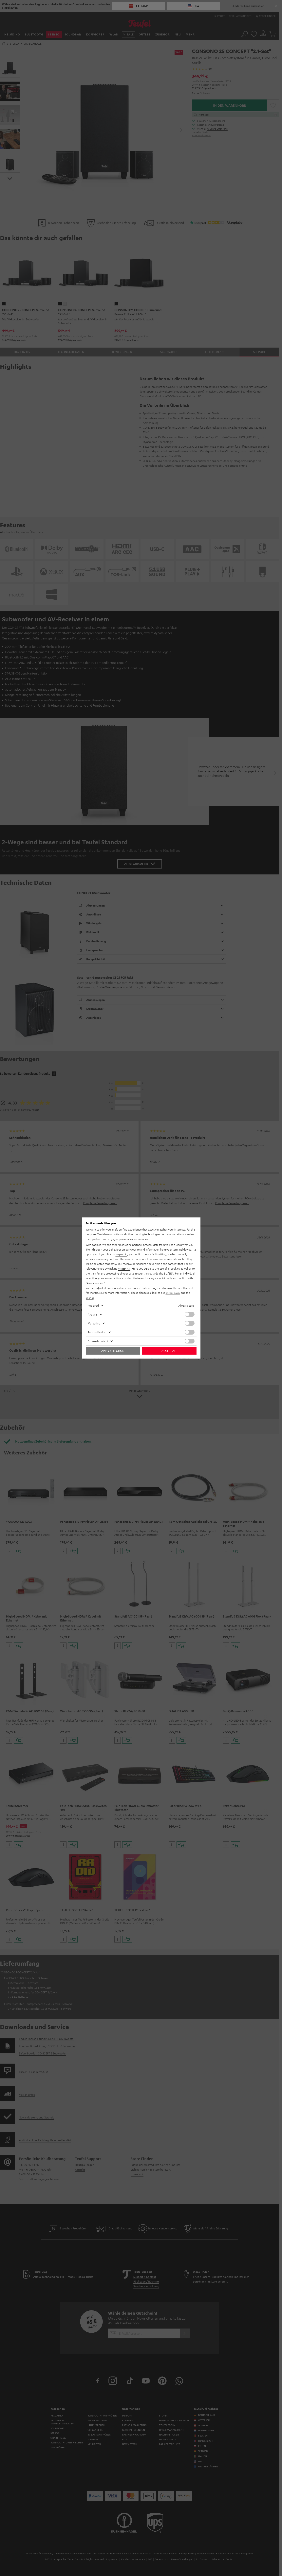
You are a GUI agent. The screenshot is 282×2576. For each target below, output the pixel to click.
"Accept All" (125, 1269)
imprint (90, 1297)
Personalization (97, 1332)
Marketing (94, 1323)
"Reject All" (122, 1254)
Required (93, 1305)
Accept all (169, 1350)
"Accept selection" (97, 1283)
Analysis (92, 1314)
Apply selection (112, 1350)
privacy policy (174, 1292)
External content (98, 1341)
